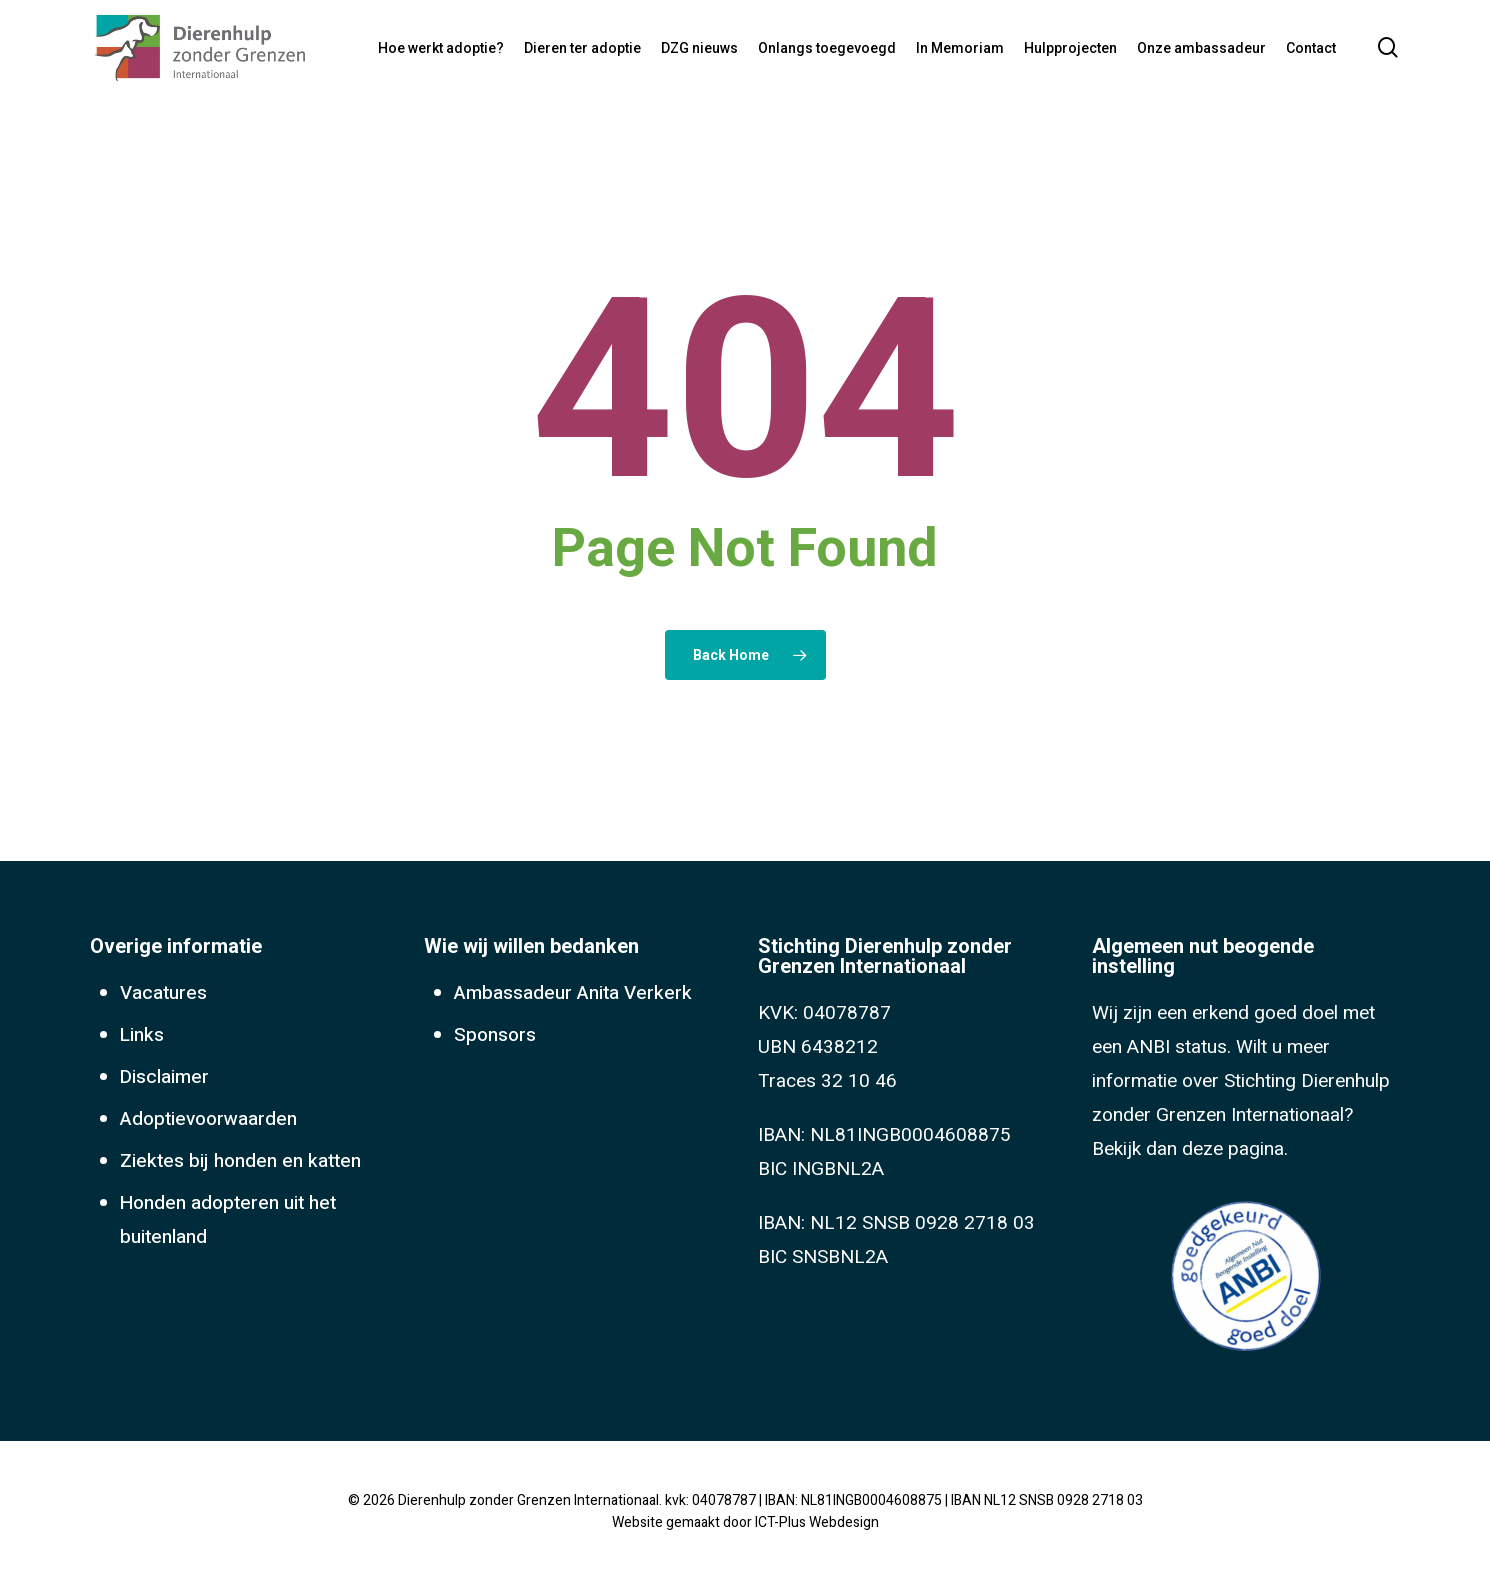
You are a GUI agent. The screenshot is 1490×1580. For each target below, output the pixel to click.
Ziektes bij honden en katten (240, 1161)
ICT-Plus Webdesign (817, 1522)
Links (142, 1035)
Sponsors (495, 1035)
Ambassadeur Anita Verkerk (573, 993)
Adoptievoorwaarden (208, 1119)
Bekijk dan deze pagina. (1190, 1149)
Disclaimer (164, 1077)
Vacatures (163, 993)
